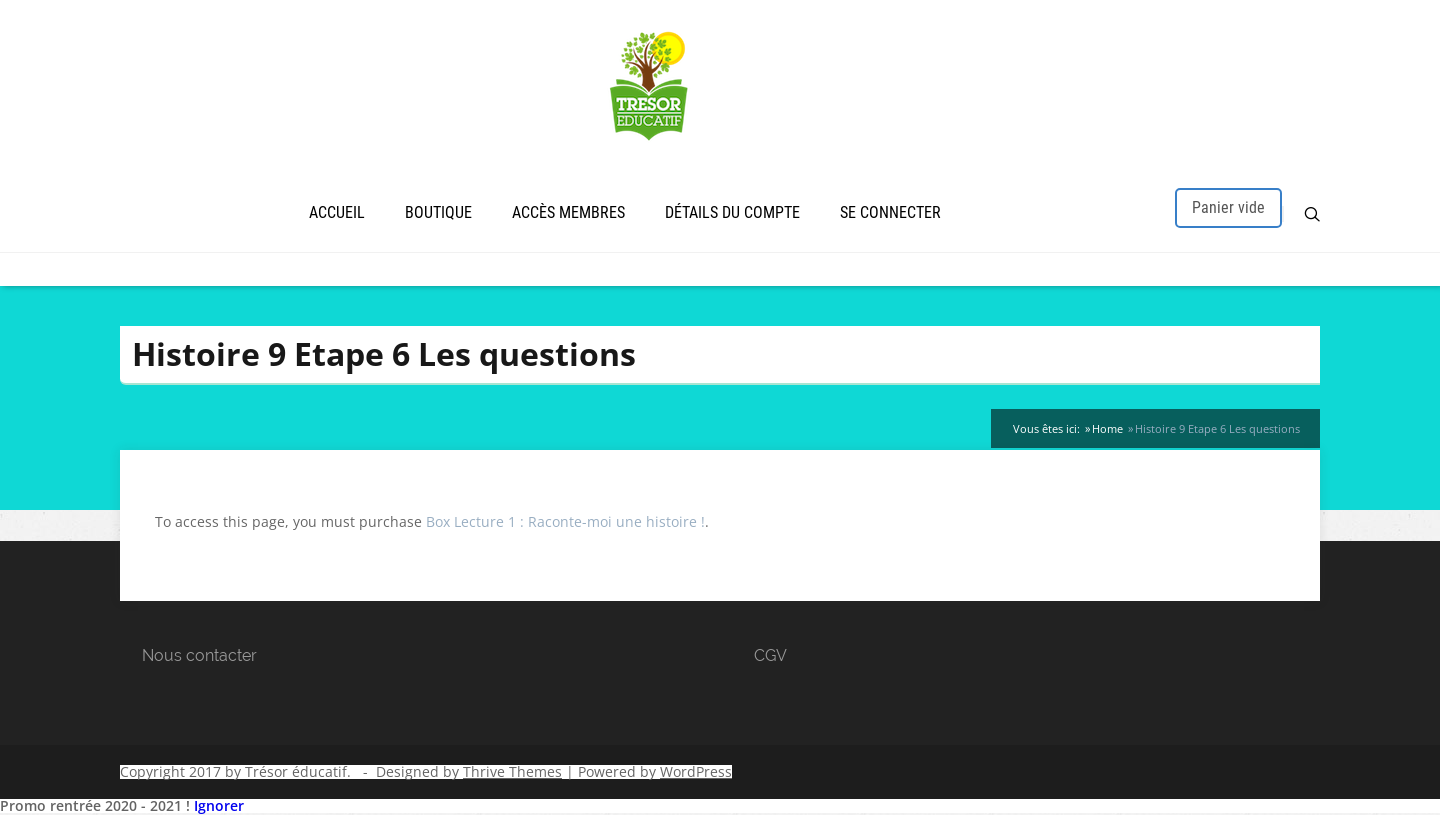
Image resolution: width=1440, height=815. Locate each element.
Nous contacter (199, 655)
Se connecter (890, 212)
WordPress (696, 771)
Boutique (438, 212)
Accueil (337, 212)
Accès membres (568, 212)
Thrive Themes (512, 771)
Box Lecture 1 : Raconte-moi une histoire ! (565, 521)
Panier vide (1228, 207)
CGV (770, 655)
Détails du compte (732, 212)
